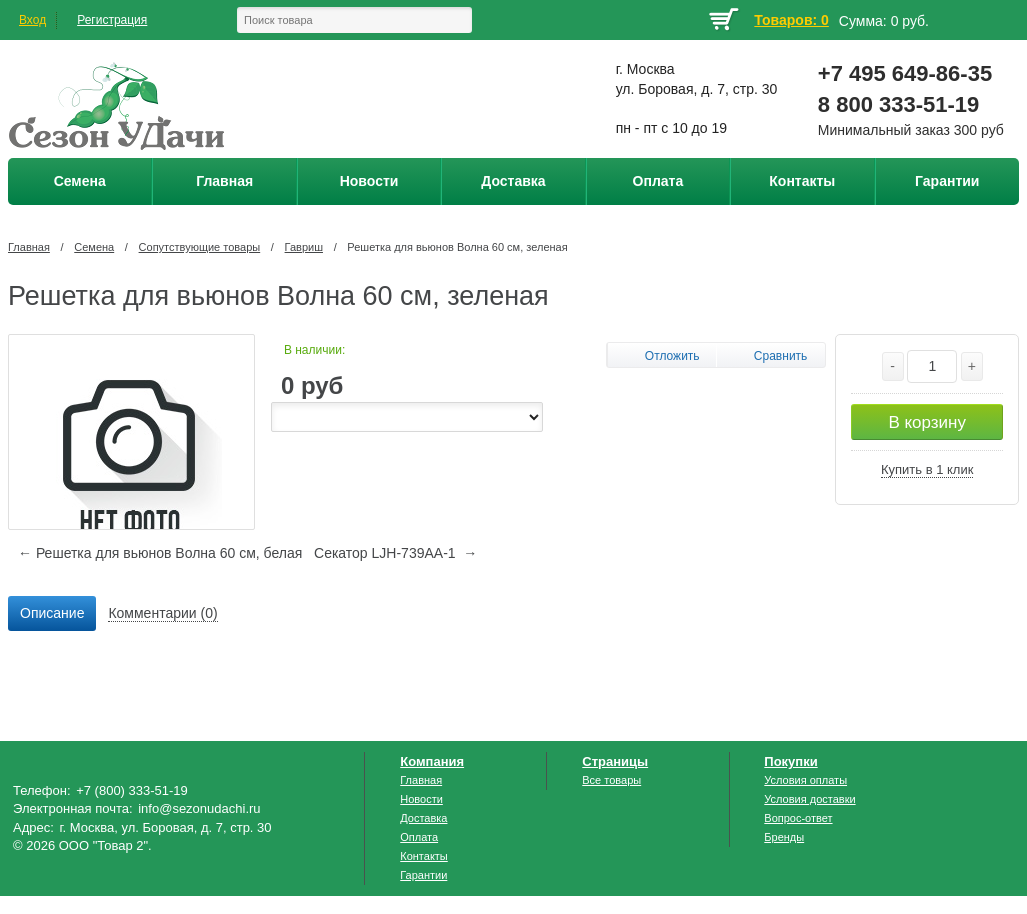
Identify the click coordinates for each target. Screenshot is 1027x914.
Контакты (424, 856)
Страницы (615, 761)
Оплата (419, 837)
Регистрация (112, 20)
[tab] (52, 614)
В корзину (927, 422)
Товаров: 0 (791, 20)
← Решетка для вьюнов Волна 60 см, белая (160, 553)
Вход (32, 20)
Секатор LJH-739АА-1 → (395, 553)
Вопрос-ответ (798, 818)
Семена (94, 247)
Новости (421, 799)
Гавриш (304, 247)
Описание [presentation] (52, 613)
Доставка (423, 818)
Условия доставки (809, 799)
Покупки (790, 761)
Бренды (784, 837)
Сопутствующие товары (200, 247)
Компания (432, 761)
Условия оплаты (805, 780)
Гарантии (423, 875)
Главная (29, 247)
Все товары (611, 780)
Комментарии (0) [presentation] (162, 613)
